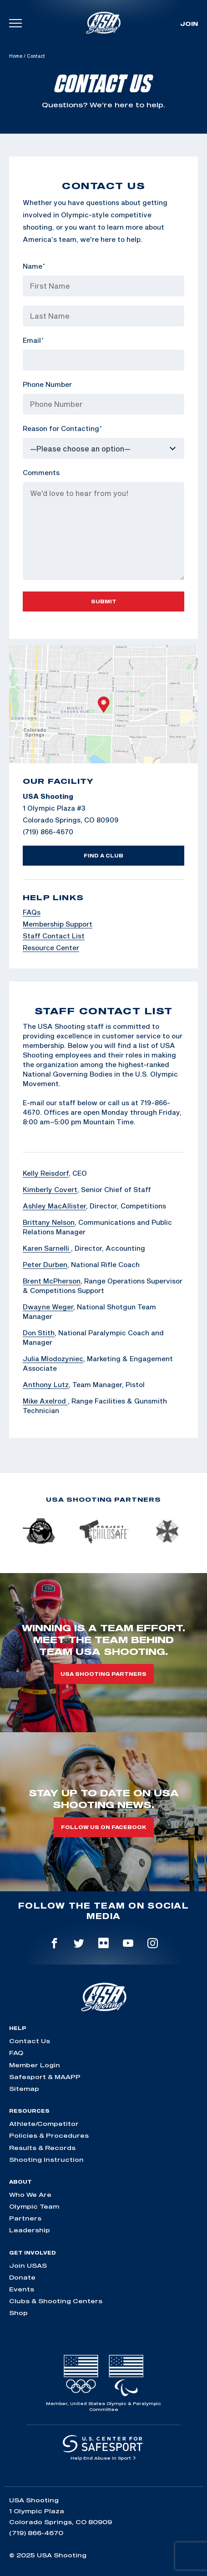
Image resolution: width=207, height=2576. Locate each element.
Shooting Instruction (46, 2159)
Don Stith (39, 1332)
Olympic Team (34, 2206)
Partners (25, 2218)
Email (33, 340)
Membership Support (57, 924)
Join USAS (28, 2265)
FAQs (31, 912)
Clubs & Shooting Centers (55, 2301)
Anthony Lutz (46, 1384)
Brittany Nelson (49, 1222)
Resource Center (51, 947)
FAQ (16, 2052)
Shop (18, 2312)
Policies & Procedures (49, 2135)
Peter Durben (45, 1264)
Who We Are (30, 2194)
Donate (22, 2277)
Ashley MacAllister (54, 1206)
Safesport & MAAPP (45, 2076)
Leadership (29, 2230)
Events (21, 2289)
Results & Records (42, 2147)
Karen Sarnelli (47, 1248)
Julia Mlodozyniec (53, 1358)
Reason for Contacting (62, 428)
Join (189, 23)
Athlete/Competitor (44, 2123)
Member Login (34, 2065)
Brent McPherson (52, 1281)
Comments (41, 472)
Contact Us (29, 2041)
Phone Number (47, 384)
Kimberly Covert (50, 1189)
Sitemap (24, 2088)
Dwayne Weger (48, 1307)
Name (34, 266)
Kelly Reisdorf (46, 1173)
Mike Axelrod (45, 1401)
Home (15, 56)
